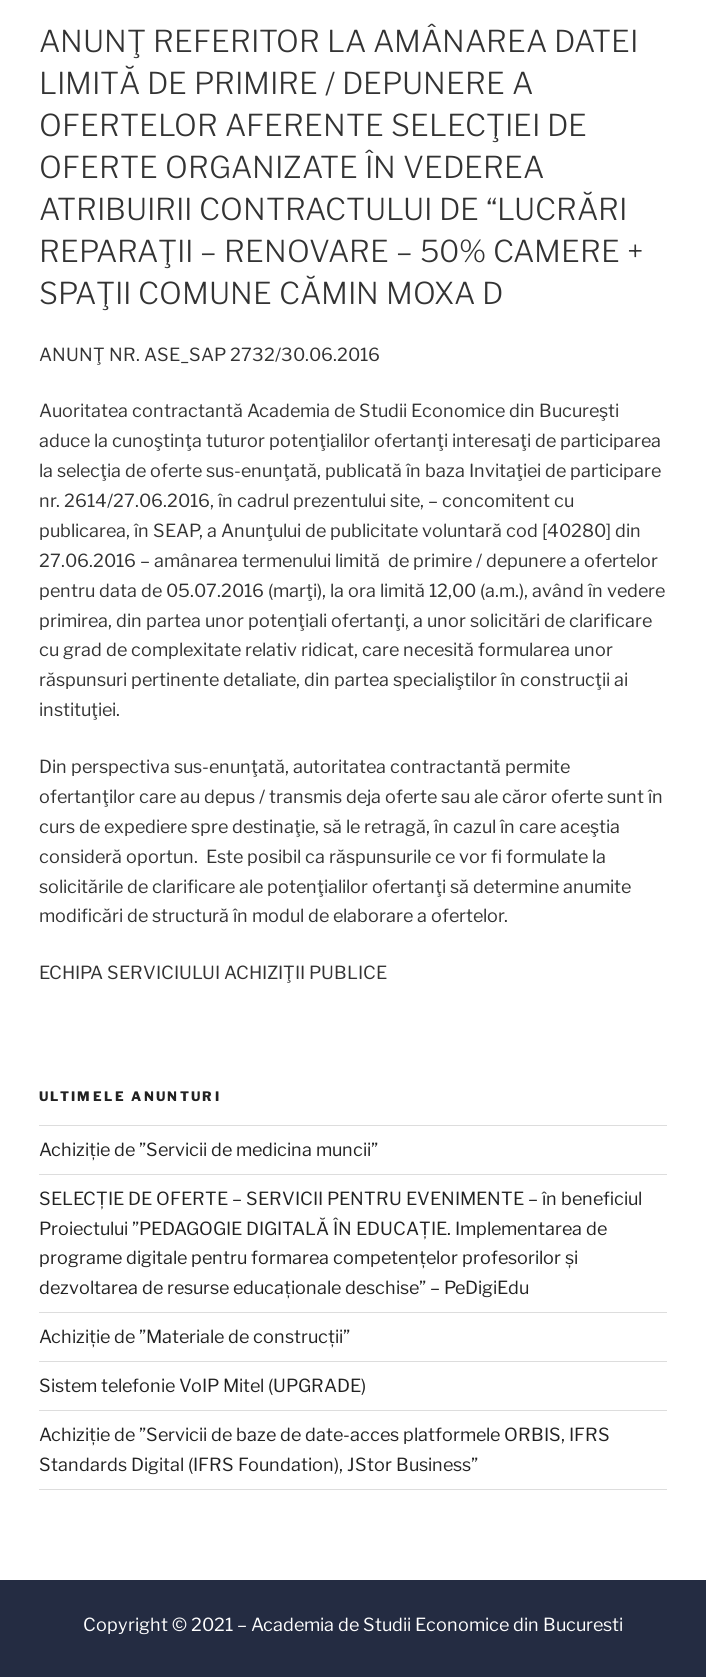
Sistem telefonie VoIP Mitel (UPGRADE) (202, 1385)
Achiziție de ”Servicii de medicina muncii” (208, 1149)
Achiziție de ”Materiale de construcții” (194, 1336)
